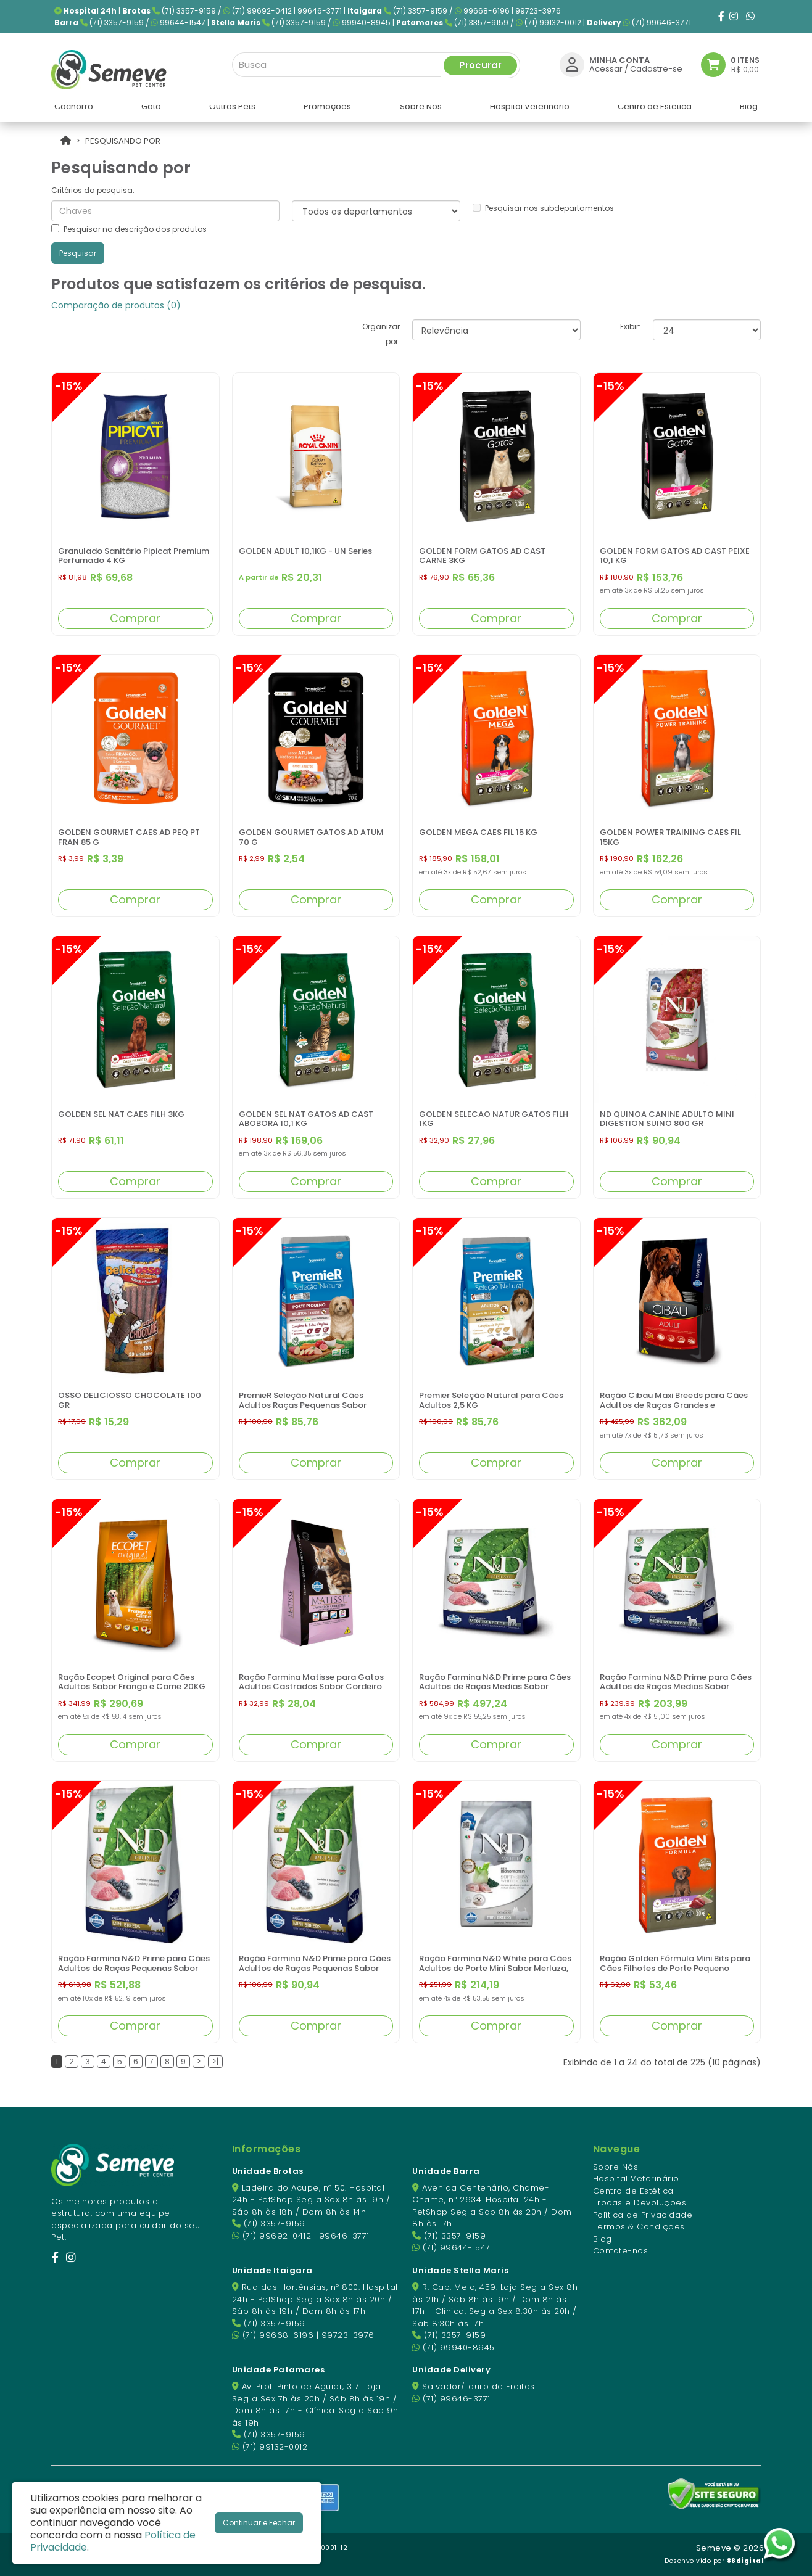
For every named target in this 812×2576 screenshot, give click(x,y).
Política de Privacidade (643, 2215)
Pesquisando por (122, 141)
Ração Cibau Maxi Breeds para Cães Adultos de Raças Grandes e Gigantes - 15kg (674, 1404)
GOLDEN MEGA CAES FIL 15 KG (478, 832)
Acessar (606, 66)
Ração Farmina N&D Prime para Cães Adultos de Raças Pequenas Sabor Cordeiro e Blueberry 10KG (134, 1968)
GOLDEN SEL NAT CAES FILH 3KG (121, 1114)
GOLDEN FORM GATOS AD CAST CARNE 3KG (482, 556)
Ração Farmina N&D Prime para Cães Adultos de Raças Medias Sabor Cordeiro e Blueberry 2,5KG (676, 1686)
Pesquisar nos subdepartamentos (543, 208)
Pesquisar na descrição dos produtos (129, 229)
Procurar (480, 62)
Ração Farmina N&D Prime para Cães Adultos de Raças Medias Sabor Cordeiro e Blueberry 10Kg (495, 1686)
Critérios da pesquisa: (93, 190)
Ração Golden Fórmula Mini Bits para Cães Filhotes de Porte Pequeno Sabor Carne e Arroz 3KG (675, 1968)
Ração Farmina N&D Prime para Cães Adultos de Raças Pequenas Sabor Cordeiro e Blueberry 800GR (315, 1968)
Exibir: (630, 326)
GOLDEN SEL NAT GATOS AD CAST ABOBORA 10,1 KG (306, 1119)
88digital (745, 2561)
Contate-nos (620, 2251)
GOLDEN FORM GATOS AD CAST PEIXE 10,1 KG (675, 556)
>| (215, 2061)
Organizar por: (381, 334)
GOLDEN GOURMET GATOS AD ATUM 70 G (311, 837)
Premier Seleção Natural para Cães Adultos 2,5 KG (491, 1400)
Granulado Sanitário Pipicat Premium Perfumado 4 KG (133, 556)
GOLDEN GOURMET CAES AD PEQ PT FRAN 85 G (129, 837)
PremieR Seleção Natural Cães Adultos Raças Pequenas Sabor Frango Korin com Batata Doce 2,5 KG (315, 1404)
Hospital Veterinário (636, 2178)
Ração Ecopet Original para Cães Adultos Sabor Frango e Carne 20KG (131, 1682)
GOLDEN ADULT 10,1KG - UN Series (305, 551)
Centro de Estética (633, 2191)
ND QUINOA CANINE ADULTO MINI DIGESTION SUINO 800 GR (667, 1119)
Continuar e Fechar (259, 2522)
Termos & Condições (639, 2226)
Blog (602, 2239)
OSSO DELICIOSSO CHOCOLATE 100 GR (129, 1400)
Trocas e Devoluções (640, 2202)
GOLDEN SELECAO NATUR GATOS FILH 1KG (493, 1119)
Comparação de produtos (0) (116, 305)
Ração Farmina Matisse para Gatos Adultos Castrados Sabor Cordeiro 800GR (311, 1686)
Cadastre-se (656, 66)
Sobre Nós (616, 2167)
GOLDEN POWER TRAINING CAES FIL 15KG (670, 837)
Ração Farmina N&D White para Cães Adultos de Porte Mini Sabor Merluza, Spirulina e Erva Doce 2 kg (495, 1968)
